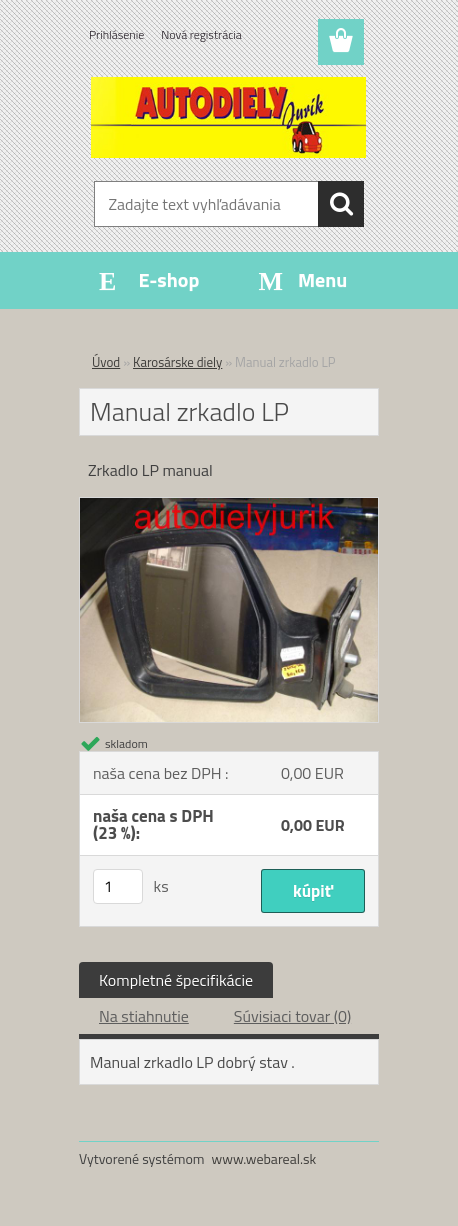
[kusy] (118, 886)
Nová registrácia (201, 34)
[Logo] (228, 117)
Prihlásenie (116, 34)
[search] (341, 204)
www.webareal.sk (264, 1158)
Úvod (106, 362)
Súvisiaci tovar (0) (292, 1016)
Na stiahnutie (144, 1016)
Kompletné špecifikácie (176, 980)
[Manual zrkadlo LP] (229, 506)
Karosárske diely (177, 362)
